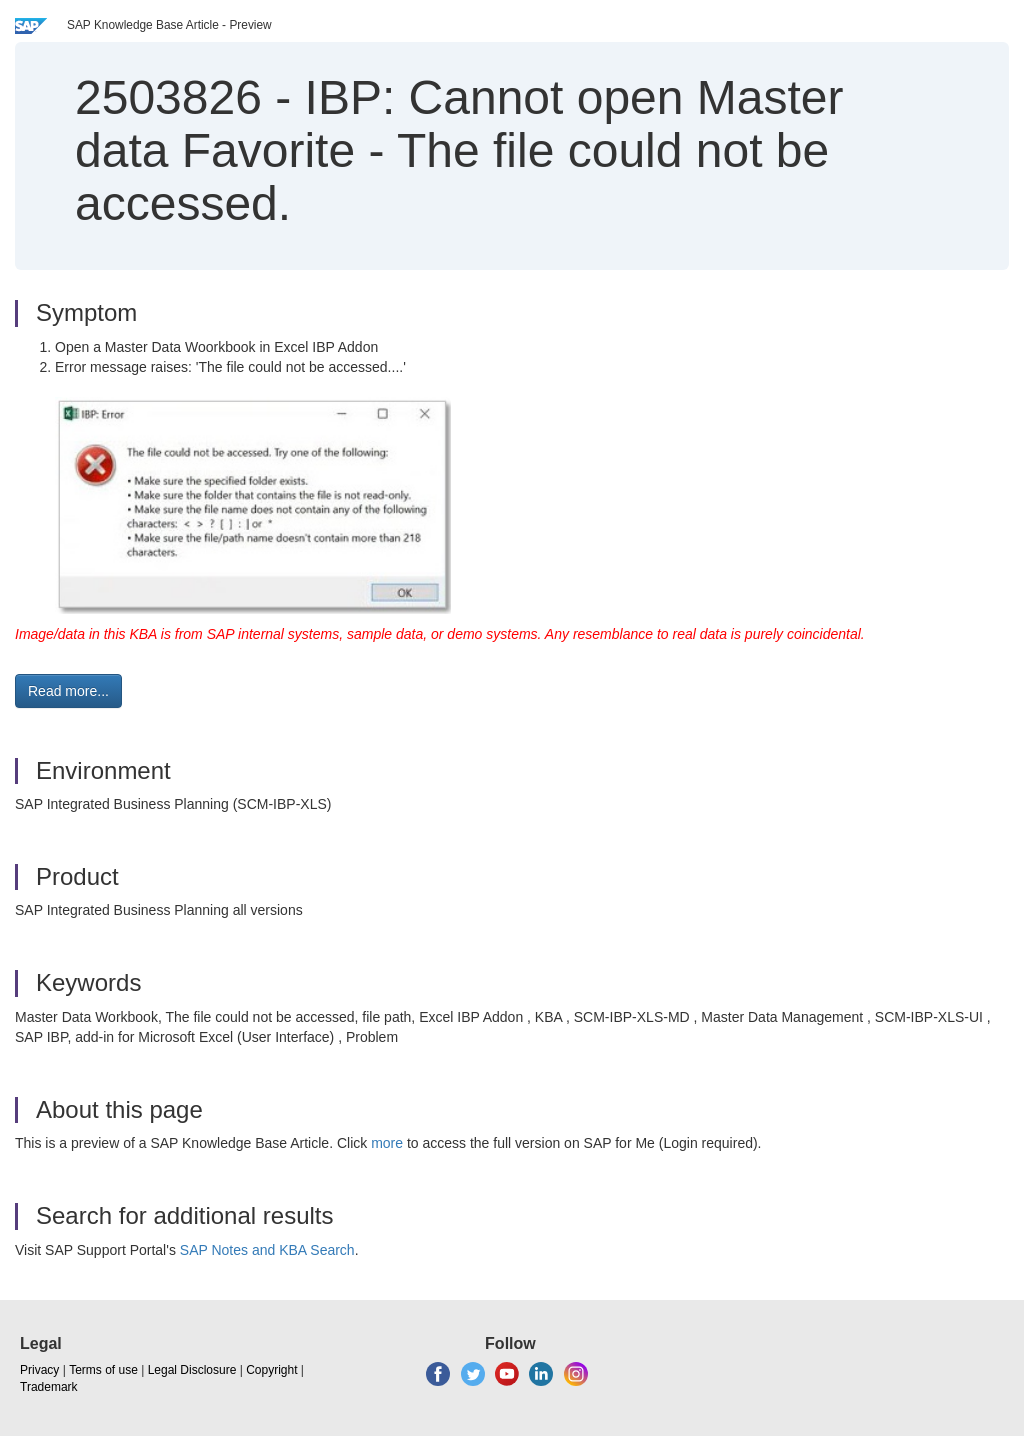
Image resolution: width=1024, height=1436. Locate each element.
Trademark (49, 1387)
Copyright (271, 1370)
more (387, 1143)
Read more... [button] (68, 691)
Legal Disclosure (192, 1370)
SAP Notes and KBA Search (267, 1250)
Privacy (39, 1370)
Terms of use (103, 1370)
